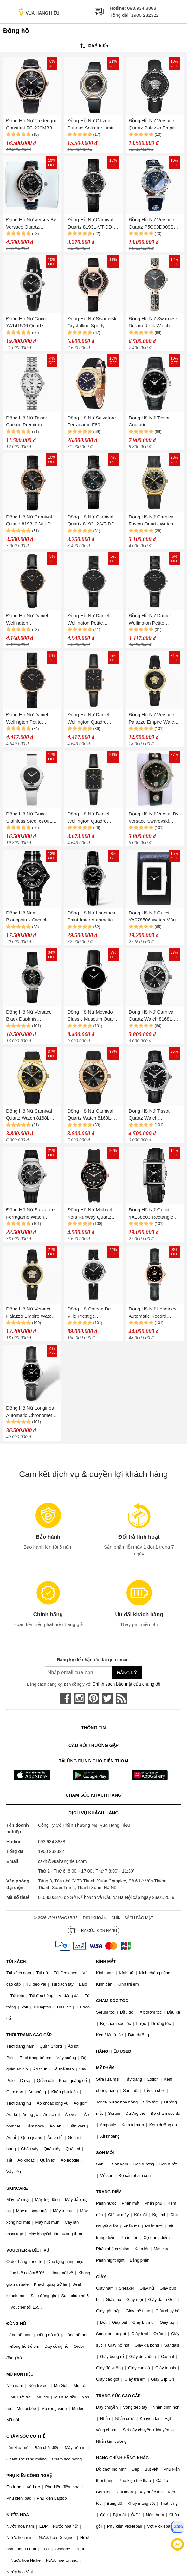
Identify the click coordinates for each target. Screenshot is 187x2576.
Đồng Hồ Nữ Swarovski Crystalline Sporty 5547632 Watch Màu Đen (93, 323)
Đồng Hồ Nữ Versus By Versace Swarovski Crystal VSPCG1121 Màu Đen (153, 818)
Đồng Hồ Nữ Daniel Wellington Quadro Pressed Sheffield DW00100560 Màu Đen (92, 818)
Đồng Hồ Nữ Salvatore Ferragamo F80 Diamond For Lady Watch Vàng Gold (92, 422)
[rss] (121, 1698)
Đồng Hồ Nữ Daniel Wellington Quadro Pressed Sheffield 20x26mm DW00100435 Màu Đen (93, 719)
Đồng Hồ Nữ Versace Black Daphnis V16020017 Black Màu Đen (30, 1016)
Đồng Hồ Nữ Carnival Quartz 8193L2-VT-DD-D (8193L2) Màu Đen (92, 521)
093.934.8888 (141, 8)
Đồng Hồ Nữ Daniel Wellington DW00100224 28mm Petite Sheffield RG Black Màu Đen (28, 619)
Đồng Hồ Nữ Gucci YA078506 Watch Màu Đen (152, 917)
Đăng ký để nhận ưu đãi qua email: (93, 1659)
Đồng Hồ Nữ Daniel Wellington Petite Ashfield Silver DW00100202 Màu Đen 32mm (92, 619)
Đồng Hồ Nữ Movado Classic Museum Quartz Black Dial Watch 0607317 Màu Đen (93, 1016)
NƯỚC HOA (17, 2514)
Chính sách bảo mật (132, 1918)
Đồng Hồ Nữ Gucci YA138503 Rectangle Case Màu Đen (151, 1214)
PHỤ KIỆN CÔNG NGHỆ (29, 2475)
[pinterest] (93, 1698)
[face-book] (65, 1698)
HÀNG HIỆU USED (113, 2051)
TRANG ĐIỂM (109, 2192)
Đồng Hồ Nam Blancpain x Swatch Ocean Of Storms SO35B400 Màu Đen (28, 917)
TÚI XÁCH (16, 1961)
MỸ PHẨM (105, 2067)
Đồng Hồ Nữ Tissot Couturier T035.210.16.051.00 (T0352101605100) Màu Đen (154, 422)
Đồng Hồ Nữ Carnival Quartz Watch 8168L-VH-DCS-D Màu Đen (90, 1115)
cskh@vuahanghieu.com (62, 1861)
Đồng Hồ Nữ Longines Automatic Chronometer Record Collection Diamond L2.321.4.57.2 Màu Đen (31, 1412)
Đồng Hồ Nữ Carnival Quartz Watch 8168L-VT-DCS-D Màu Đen (152, 1016)
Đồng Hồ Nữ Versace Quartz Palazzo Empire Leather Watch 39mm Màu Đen (153, 124)
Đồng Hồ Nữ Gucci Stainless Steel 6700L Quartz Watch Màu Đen (30, 818)
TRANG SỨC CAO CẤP (118, 2395)
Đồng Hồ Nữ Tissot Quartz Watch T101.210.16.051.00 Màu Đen (150, 1115)
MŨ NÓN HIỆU (20, 2374)
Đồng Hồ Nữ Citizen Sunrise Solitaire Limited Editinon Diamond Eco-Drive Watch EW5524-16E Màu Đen (93, 124)
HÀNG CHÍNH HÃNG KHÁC (122, 2457)
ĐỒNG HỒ (16, 2323)
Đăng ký (127, 1672)
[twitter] (107, 1698)
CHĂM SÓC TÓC (112, 2000)
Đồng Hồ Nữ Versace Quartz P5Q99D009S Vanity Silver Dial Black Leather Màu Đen (153, 223)
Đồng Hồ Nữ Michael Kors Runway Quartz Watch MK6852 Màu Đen (90, 1214)
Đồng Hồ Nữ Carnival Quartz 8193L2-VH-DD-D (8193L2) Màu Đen (31, 521)
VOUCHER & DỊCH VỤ (27, 2250)
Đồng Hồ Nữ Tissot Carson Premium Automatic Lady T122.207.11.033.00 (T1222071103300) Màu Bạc (31, 422)
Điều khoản (94, 1918)
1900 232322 (145, 15)
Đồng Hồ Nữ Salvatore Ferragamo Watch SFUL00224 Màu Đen (30, 1214)
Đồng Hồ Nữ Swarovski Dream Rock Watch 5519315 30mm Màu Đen (154, 323)
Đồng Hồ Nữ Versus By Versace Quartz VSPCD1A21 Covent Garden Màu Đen (31, 223)
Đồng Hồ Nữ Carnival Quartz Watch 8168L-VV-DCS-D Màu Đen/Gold (29, 1115)
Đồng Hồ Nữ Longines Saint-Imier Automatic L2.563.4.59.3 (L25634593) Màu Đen (91, 917)
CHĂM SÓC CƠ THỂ (25, 2436)
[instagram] (79, 1698)
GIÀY (101, 2276)
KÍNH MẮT (106, 1961)
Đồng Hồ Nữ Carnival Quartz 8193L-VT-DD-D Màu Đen (92, 223)
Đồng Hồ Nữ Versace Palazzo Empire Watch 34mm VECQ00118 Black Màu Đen (153, 719)
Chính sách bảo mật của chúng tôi (126, 1684)
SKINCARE (17, 2188)
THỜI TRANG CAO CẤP (29, 2035)
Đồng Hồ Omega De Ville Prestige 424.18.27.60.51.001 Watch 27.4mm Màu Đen (89, 1313)
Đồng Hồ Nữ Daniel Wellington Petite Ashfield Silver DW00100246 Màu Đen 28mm (153, 619)
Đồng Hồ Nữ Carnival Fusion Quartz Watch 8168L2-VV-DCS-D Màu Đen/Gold (154, 521)
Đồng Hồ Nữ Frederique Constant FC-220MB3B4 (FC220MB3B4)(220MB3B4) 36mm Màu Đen (32, 124)
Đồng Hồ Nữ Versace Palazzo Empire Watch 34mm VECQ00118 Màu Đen (32, 1313)
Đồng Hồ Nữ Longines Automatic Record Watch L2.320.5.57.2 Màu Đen (153, 1313)
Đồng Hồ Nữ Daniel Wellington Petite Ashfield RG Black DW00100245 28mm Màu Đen (28, 719)
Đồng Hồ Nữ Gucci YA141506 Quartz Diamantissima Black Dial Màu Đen (28, 323)
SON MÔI (105, 2152)
